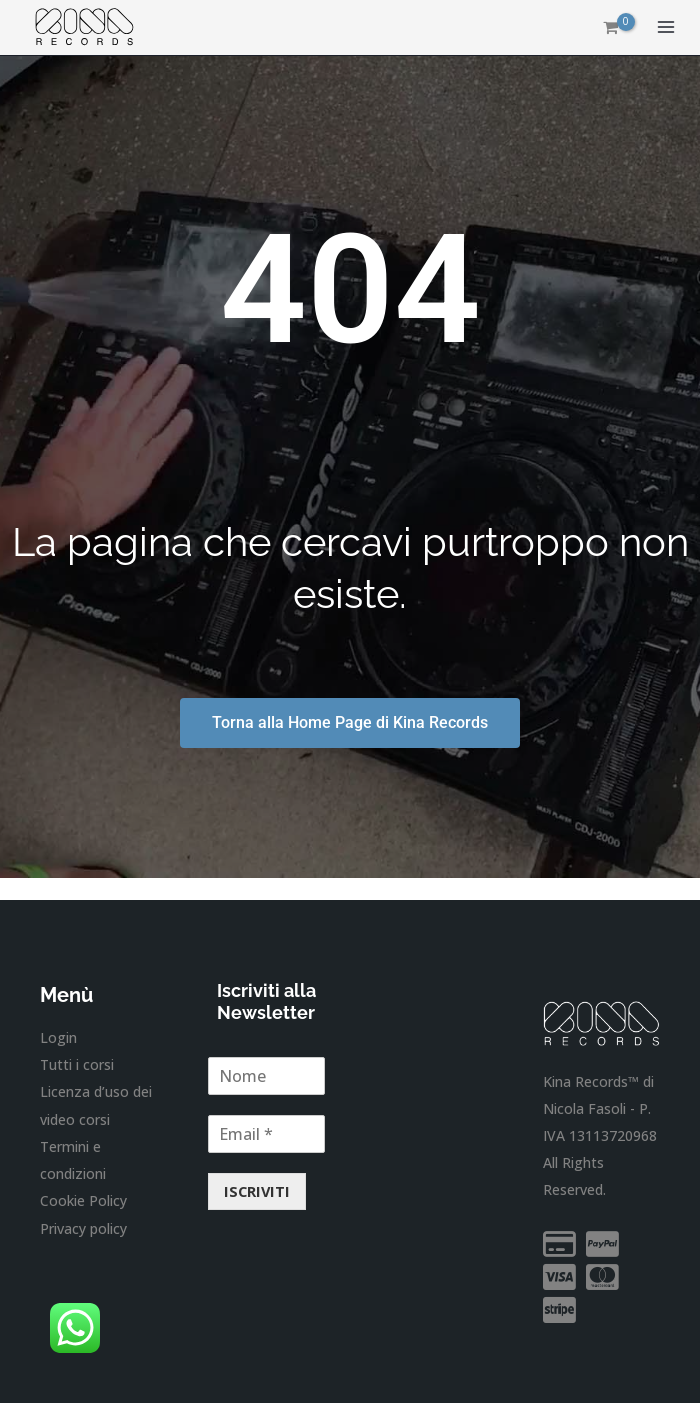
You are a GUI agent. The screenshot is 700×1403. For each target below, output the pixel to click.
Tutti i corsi (77, 1064)
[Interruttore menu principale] (666, 28)
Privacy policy (83, 1227)
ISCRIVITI (257, 1191)
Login (58, 1037)
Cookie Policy (83, 1199)
